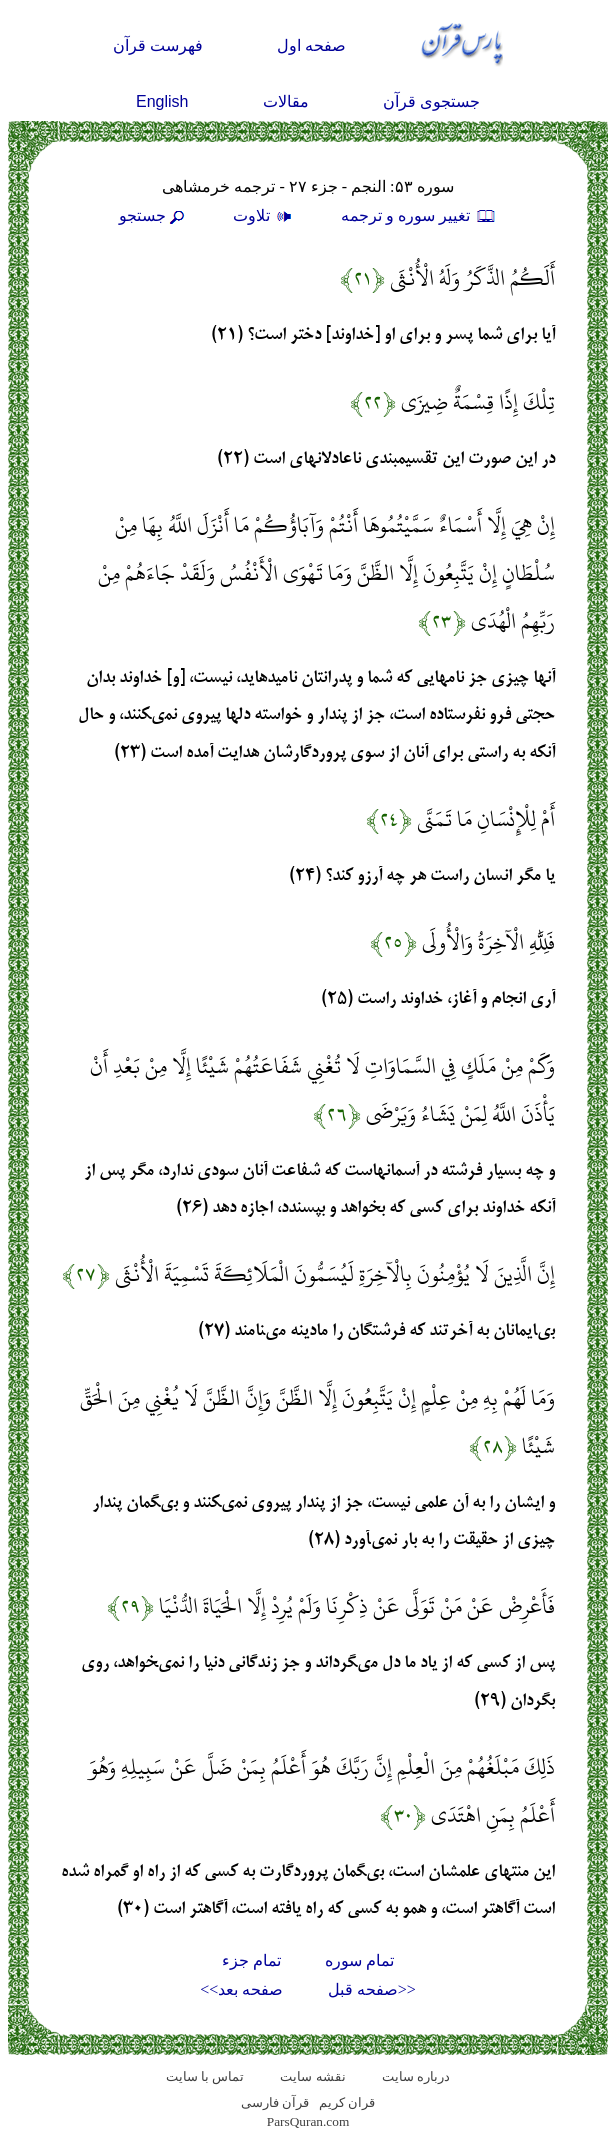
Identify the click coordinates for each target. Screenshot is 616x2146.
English (162, 101)
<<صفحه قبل (372, 1989)
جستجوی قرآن (431, 101)
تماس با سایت (205, 2076)
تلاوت (265, 215)
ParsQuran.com (308, 2121)
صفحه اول (311, 45)
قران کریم (347, 2102)
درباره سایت (416, 2076)
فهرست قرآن (158, 45)
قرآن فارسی (275, 2102)
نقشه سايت (312, 2076)
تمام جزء (251, 1960)
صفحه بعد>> (241, 1989)
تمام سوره (359, 1960)
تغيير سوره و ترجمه (419, 215)
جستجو (154, 215)
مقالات (286, 101)
